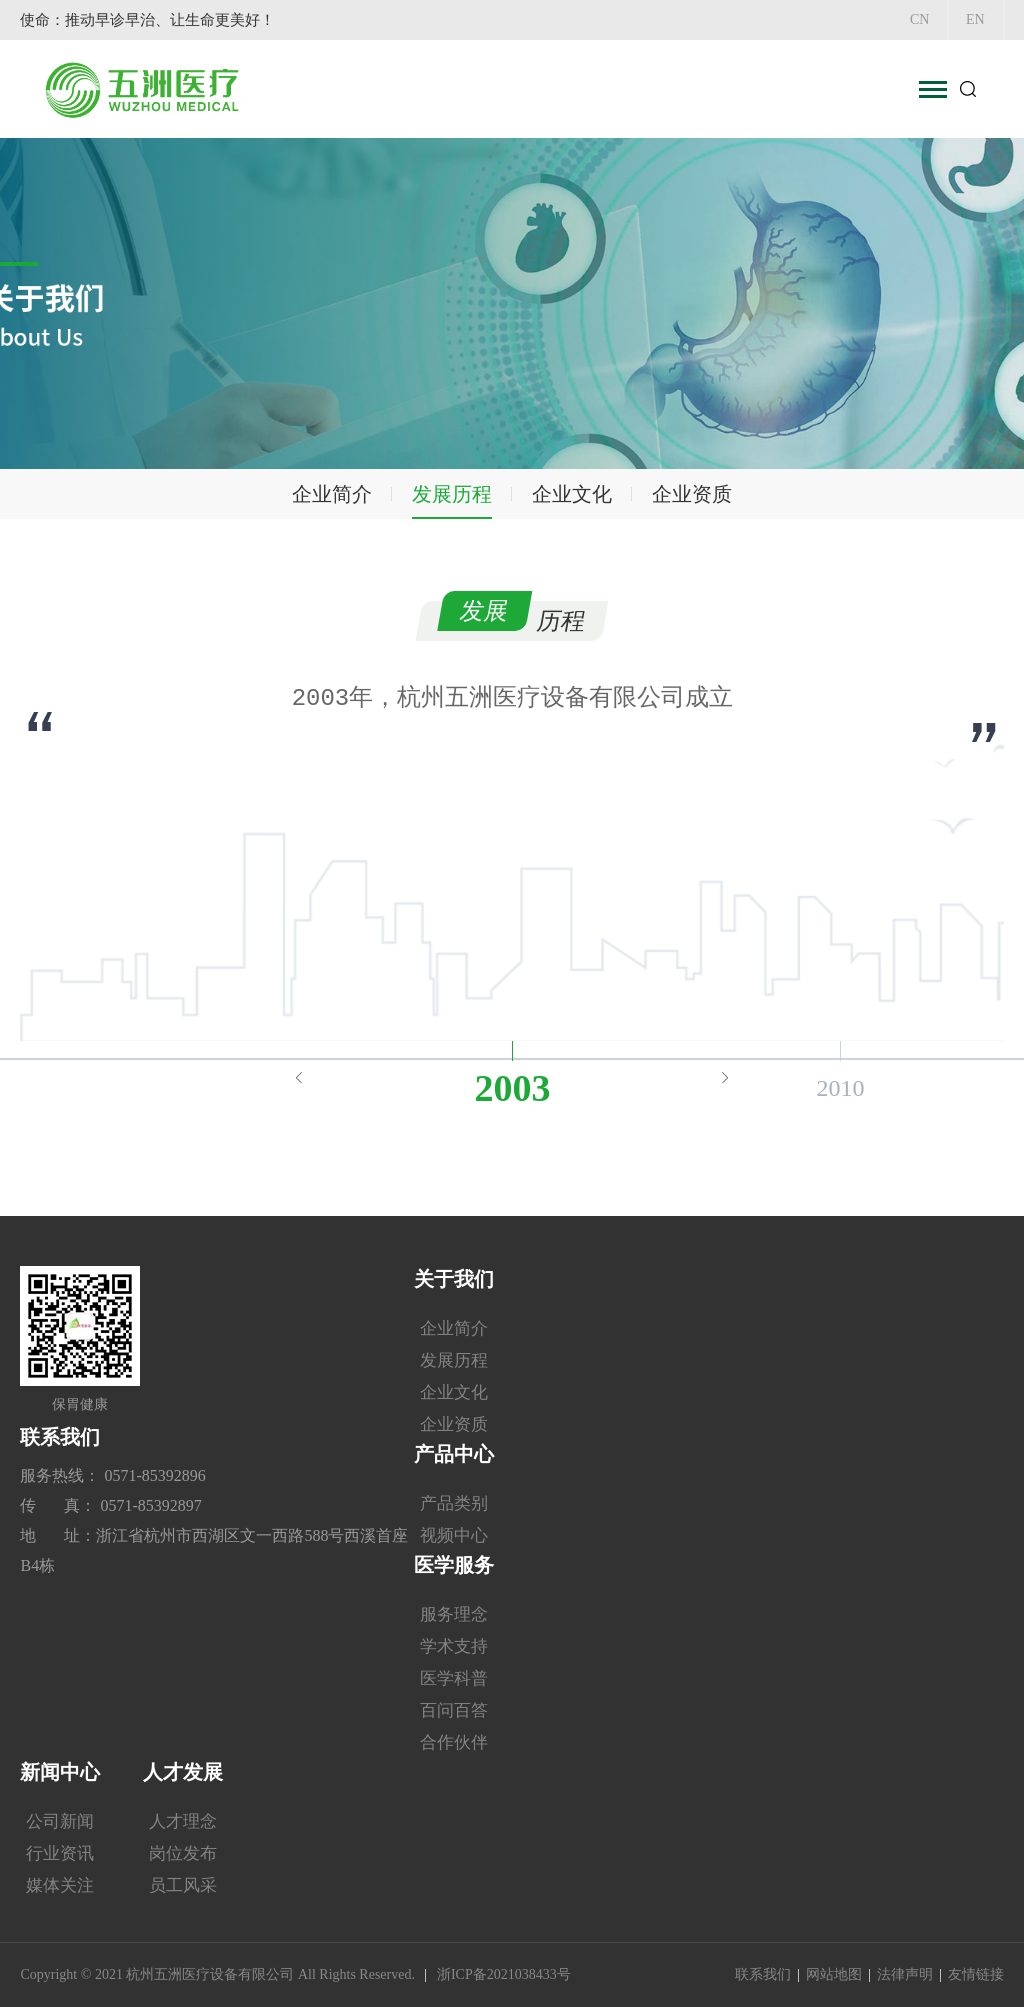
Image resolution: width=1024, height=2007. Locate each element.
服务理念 (454, 1614)
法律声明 (905, 1974)
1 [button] (377, 999)
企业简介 (332, 494)
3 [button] (437, 999)
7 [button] (557, 999)
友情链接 (976, 1974)
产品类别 (454, 1503)
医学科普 (454, 1678)
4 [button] (467, 999)
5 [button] (497, 999)
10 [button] (647, 999)
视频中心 (454, 1535)
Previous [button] (299, 1077)
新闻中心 (60, 1772)
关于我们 (454, 1279)
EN (972, 19)
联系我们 (763, 1974)
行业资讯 (60, 1853)
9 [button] (617, 999)
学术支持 (454, 1646)
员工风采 (183, 1885)
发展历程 (452, 494)
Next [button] (725, 1077)
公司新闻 (60, 1821)
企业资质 (692, 494)
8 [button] (587, 999)
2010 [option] (840, 1088)
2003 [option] (512, 1088)
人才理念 (183, 1821)
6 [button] (527, 999)
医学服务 (454, 1565)
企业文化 (572, 494)
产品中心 (454, 1454)
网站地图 (834, 1974)
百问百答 (454, 1710)
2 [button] (407, 999)
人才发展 (183, 1772)
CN (911, 19)
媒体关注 (60, 1885)
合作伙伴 (454, 1742)
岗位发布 (183, 1853)
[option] (512, 698)
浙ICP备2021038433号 (504, 1974)
